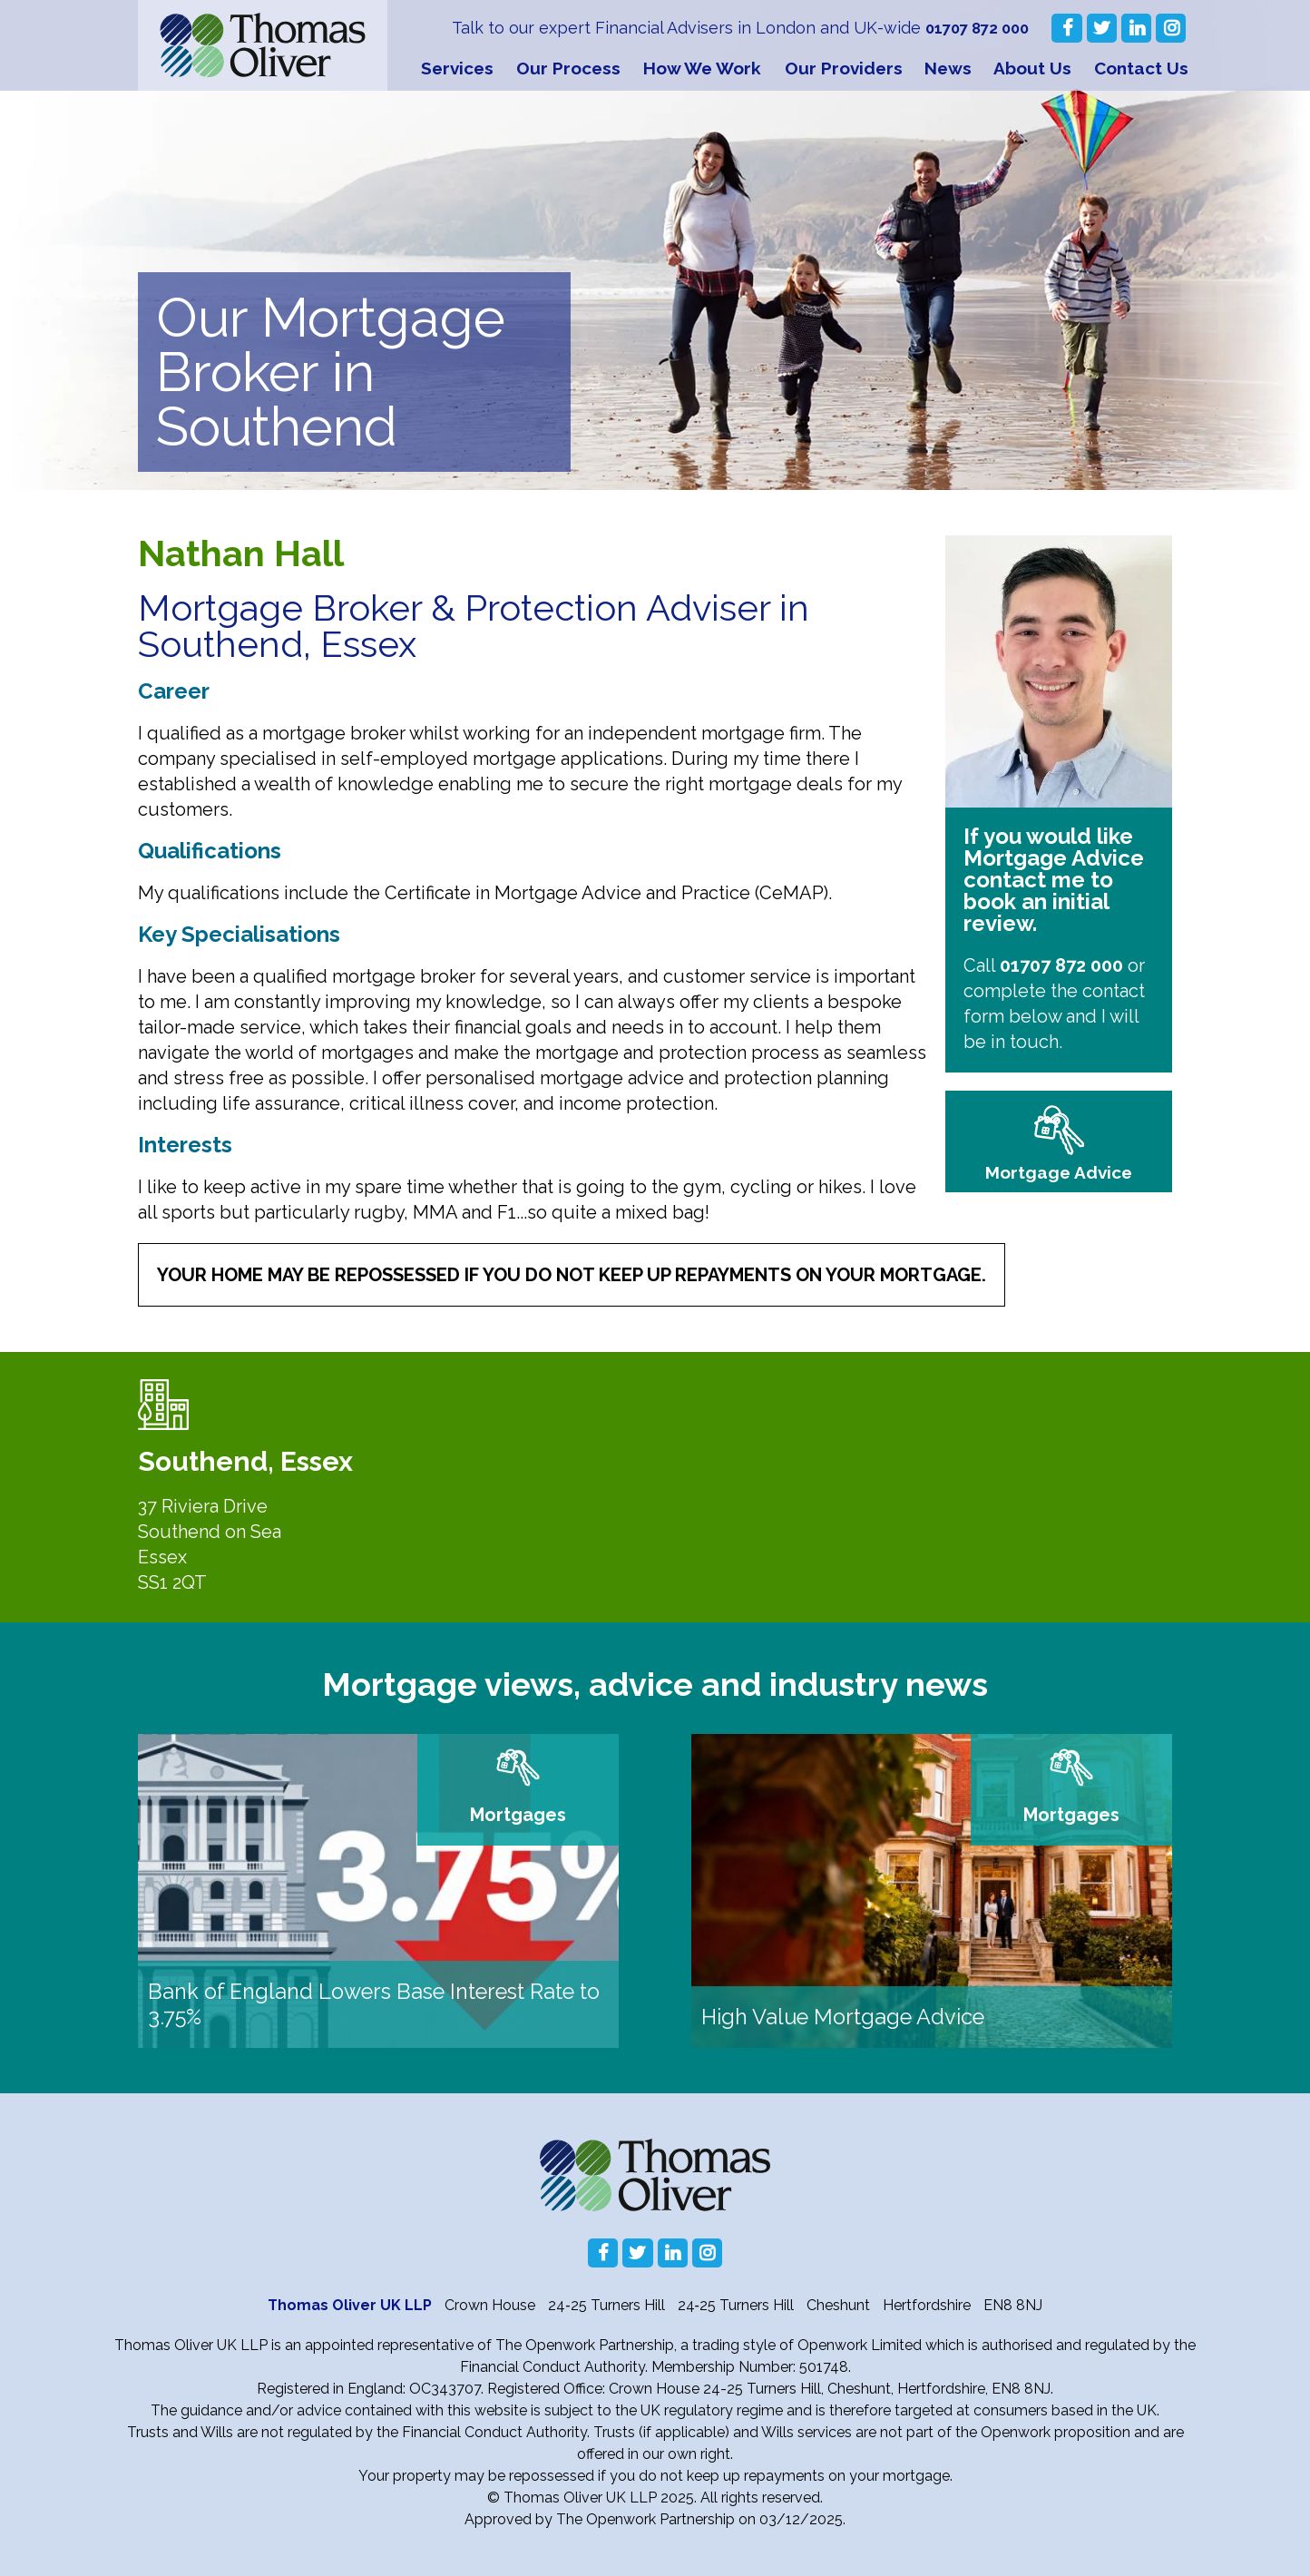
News (948, 68)
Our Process (568, 68)
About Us (1032, 68)
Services (457, 68)
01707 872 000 (973, 27)
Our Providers (844, 68)
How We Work (702, 68)
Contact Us (1141, 68)
